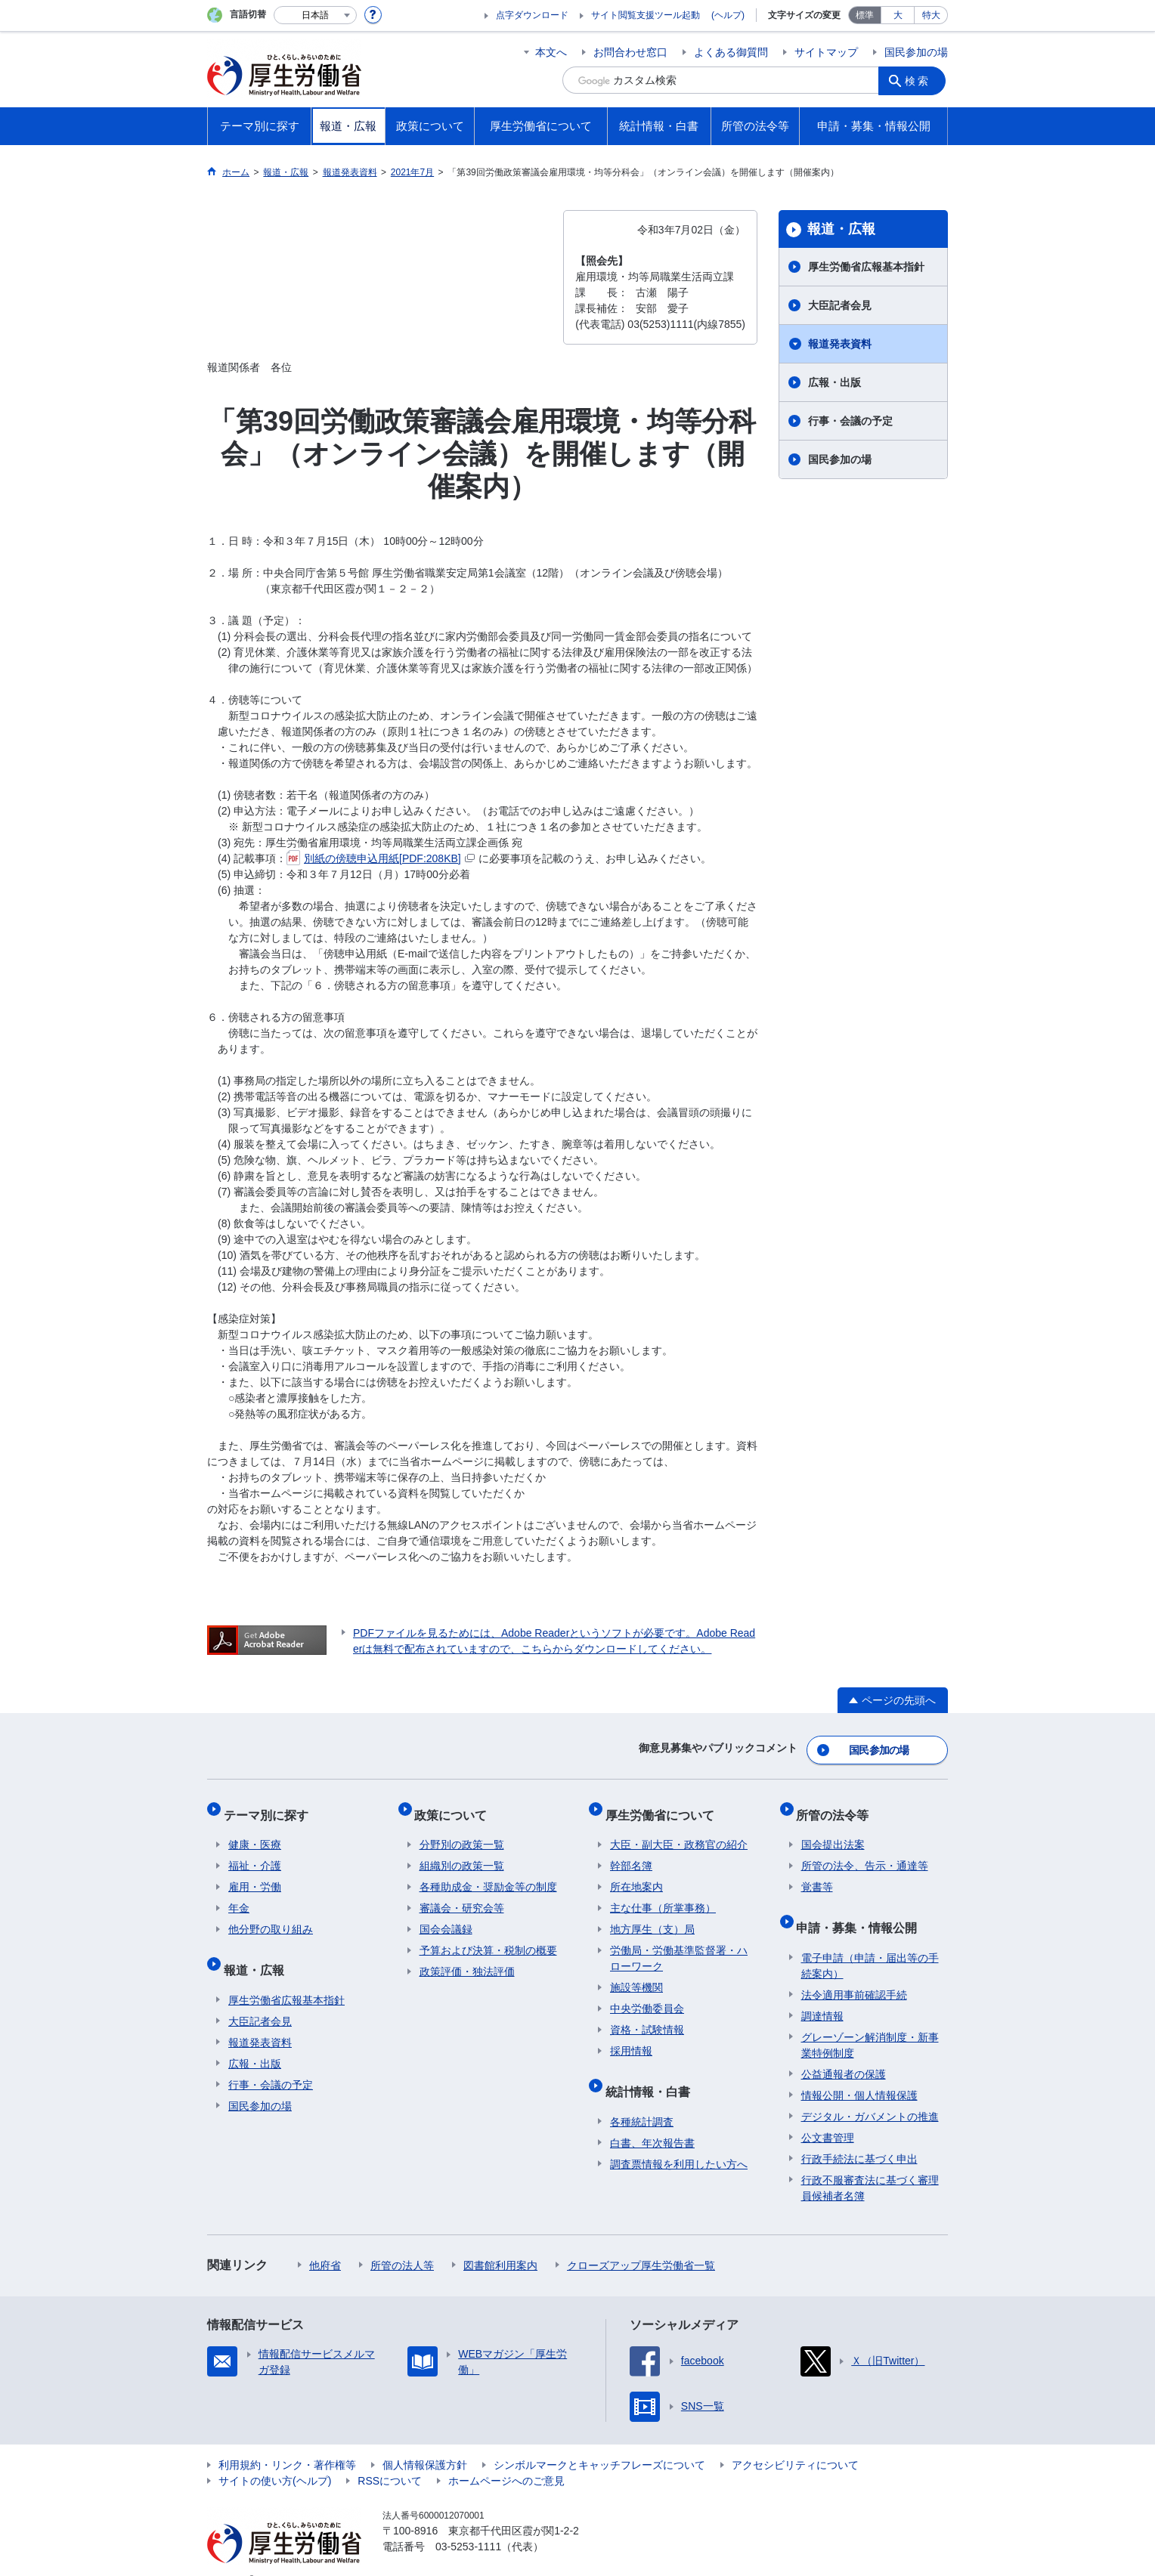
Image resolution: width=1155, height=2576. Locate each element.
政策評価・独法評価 (467, 1959)
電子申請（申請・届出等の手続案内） (870, 1942)
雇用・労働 (254, 1874)
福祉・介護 (254, 1853)
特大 (931, 15)
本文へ (551, 52)
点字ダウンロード (532, 15)
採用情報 (631, 2038)
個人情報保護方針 (424, 2441)
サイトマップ (826, 52)
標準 (865, 15)
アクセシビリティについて (795, 2441)
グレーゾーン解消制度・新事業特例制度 (870, 2022)
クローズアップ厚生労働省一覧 (641, 2242)
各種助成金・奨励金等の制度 (488, 1874)
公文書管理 (827, 2114)
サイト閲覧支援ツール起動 (645, 15)
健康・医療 (254, 1832)
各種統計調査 (641, 2098)
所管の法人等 (402, 2242)
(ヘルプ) (728, 15)
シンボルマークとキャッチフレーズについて (599, 2441)
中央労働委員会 (647, 1996)
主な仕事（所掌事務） (663, 1895)
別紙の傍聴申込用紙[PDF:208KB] (380, 858)
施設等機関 (636, 1974)
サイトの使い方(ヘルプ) (274, 2457)
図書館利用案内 (500, 2242)
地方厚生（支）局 (652, 1916)
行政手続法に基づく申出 (859, 2135)
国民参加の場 (916, 52)
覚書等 (817, 1874)
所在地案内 (636, 1874)
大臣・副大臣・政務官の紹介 (679, 1832)
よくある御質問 (731, 52)
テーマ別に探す (270, 1806)
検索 (921, 80)
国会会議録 (446, 1916)
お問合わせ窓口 (630, 52)
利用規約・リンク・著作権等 (287, 2441)
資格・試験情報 (647, 2017)
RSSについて (390, 2457)
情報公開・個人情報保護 (859, 2072)
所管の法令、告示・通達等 (864, 1853)
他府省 (325, 2242)
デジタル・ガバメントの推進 (870, 2093)
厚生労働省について (664, 1806)
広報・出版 (834, 382)
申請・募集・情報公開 (861, 1909)
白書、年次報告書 (652, 2120)
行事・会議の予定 (850, 421)
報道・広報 (841, 229)
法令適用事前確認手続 (854, 1971)
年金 (238, 1895)
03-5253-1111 (468, 2523)
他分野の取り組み (270, 1916)
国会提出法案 (833, 1832)
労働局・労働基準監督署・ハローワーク (679, 1945)
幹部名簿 (631, 1853)
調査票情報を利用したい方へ (679, 2141)
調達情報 (822, 1993)
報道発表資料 (840, 344)
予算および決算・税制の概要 (488, 1937)
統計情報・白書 (652, 2073)
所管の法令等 (837, 1806)
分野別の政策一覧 (462, 1832)
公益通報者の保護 (843, 2051)
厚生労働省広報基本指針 (866, 267)
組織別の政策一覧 (462, 1853)
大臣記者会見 (840, 305)
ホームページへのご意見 (506, 2457)
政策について (456, 1806)
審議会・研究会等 (462, 1895)
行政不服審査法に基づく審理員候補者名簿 (870, 2165)
